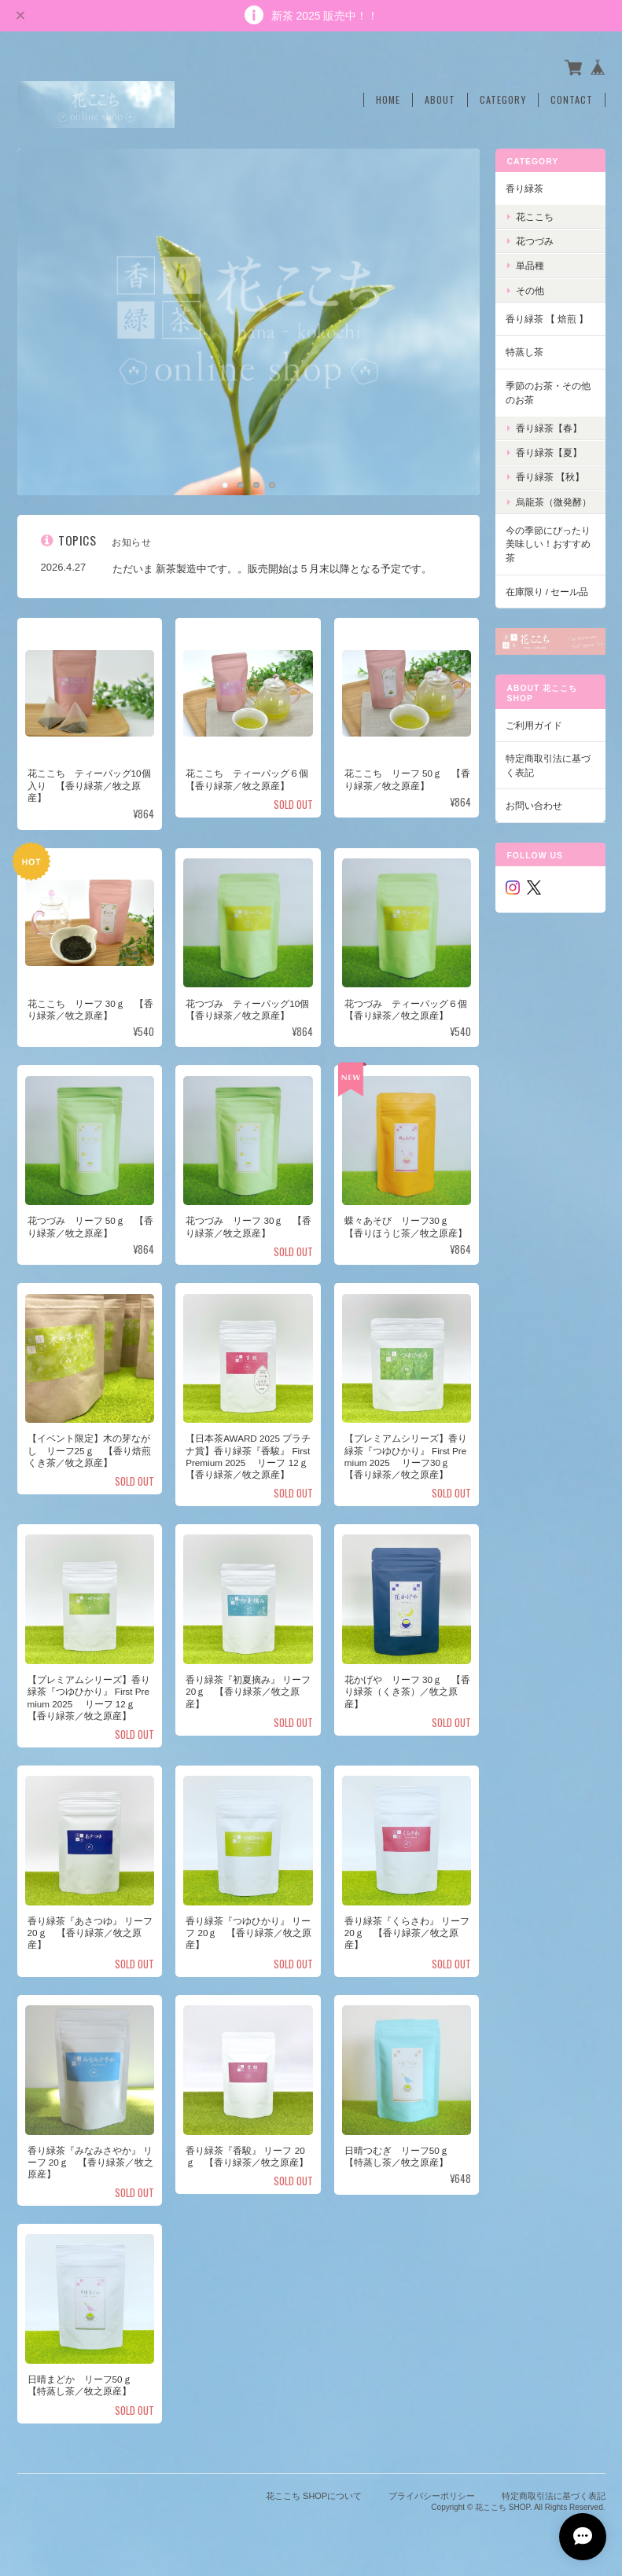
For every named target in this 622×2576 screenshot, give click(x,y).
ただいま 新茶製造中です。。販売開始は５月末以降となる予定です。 (272, 569)
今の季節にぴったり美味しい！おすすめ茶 (548, 544)
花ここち (535, 216)
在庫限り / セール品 (547, 591)
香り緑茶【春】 (549, 428)
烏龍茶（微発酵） (553, 502)
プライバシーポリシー (431, 2496)
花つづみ (535, 241)
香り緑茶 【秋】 (550, 477)
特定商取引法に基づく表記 (548, 765)
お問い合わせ (534, 805)
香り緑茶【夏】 (549, 452)
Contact (571, 100)
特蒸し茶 (524, 352)
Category (503, 100)
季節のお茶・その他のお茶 (548, 392)
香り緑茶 (524, 188)
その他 (530, 290)
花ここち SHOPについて (314, 2496)
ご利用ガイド (534, 725)
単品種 (530, 265)
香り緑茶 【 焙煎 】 (547, 319)
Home (388, 100)
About (440, 100)
